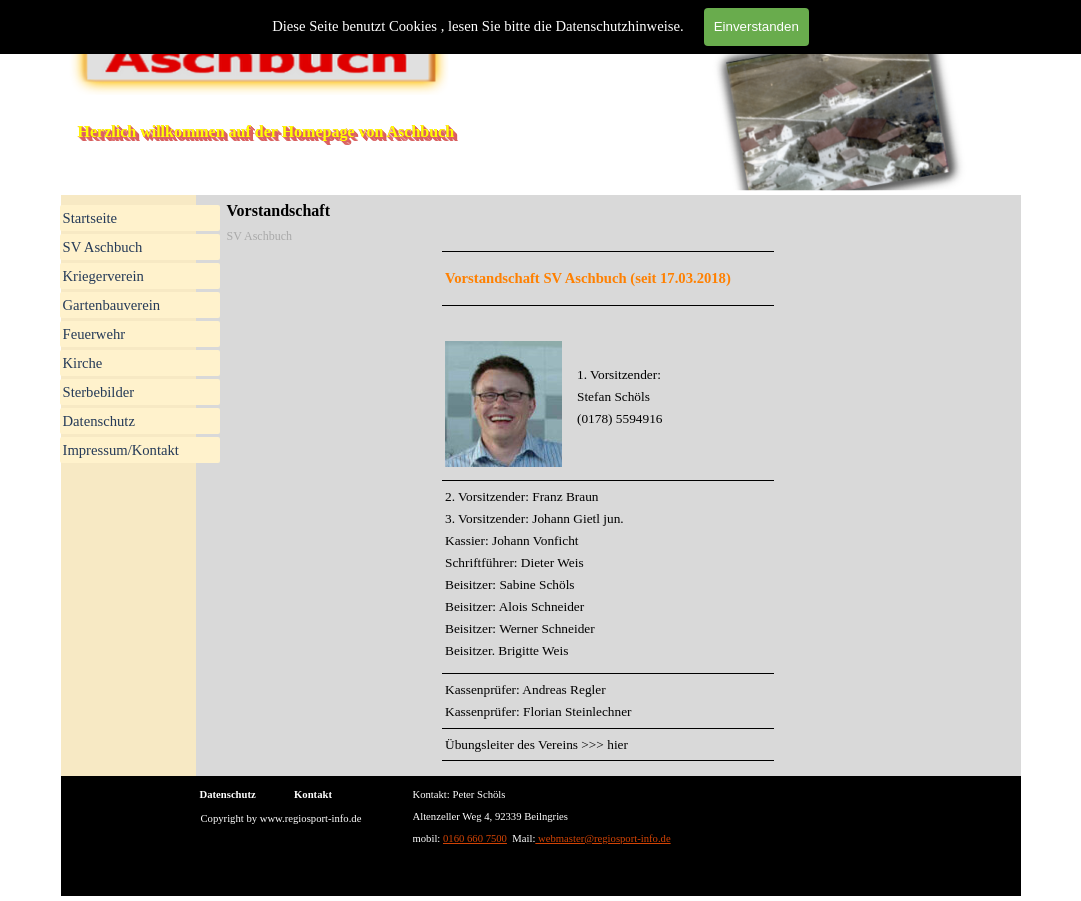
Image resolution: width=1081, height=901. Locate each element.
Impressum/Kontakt (121, 450)
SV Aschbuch (103, 247)
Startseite (90, 218)
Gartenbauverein (112, 305)
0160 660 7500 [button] (475, 838)
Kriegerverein (103, 276)
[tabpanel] (608, 506)
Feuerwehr (94, 334)
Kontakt (313, 794)
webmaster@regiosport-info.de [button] (602, 838)
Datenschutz (99, 421)
